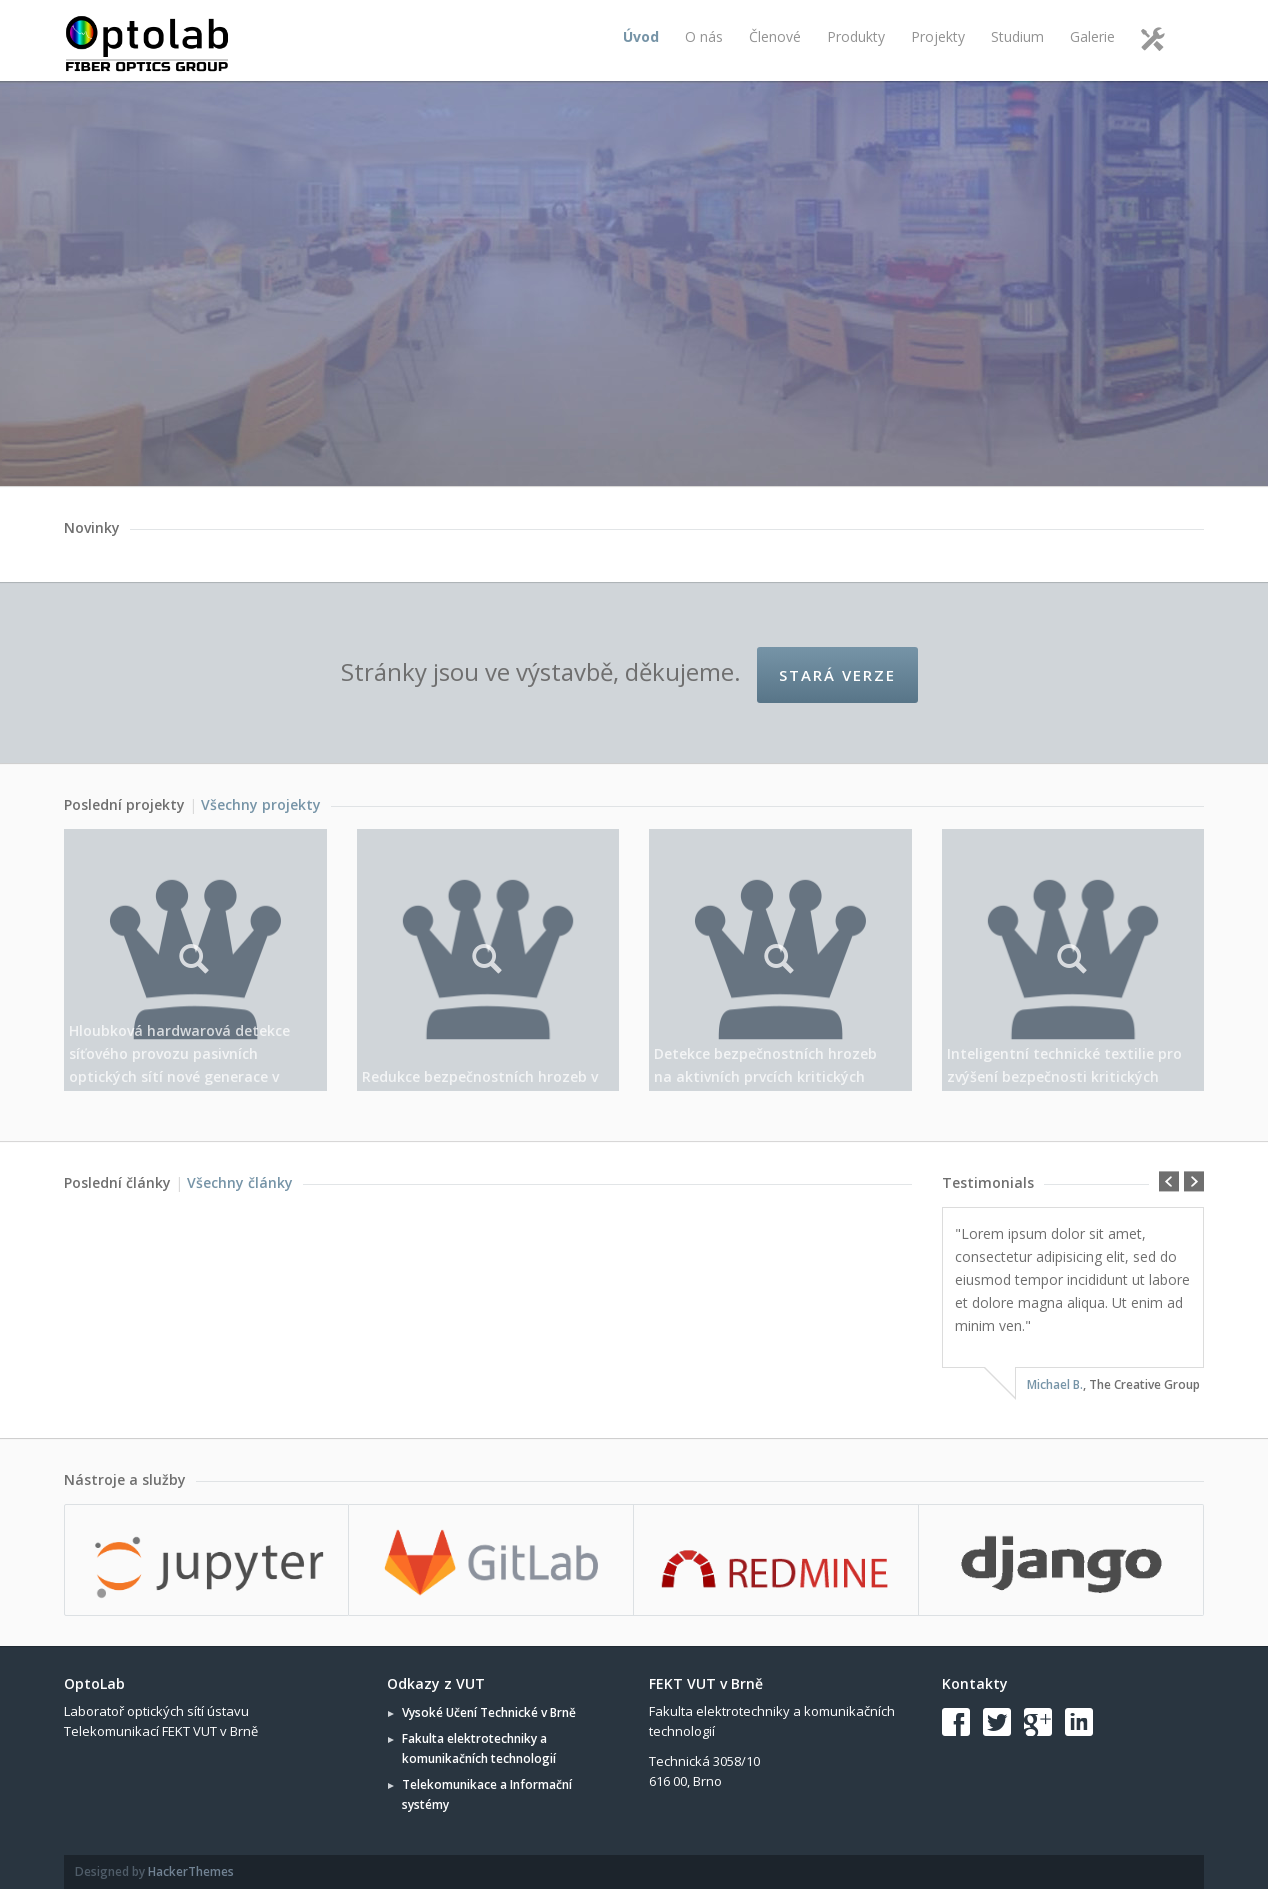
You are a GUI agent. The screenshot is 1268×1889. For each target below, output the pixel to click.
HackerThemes (191, 1871)
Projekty (938, 36)
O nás (704, 36)
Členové (775, 36)
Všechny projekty (261, 804)
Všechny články (240, 1182)
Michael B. (1055, 1384)
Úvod (641, 36)
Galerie (1092, 36)
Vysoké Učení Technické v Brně (489, 1712)
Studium (1017, 36)
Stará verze (837, 675)
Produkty (856, 36)
